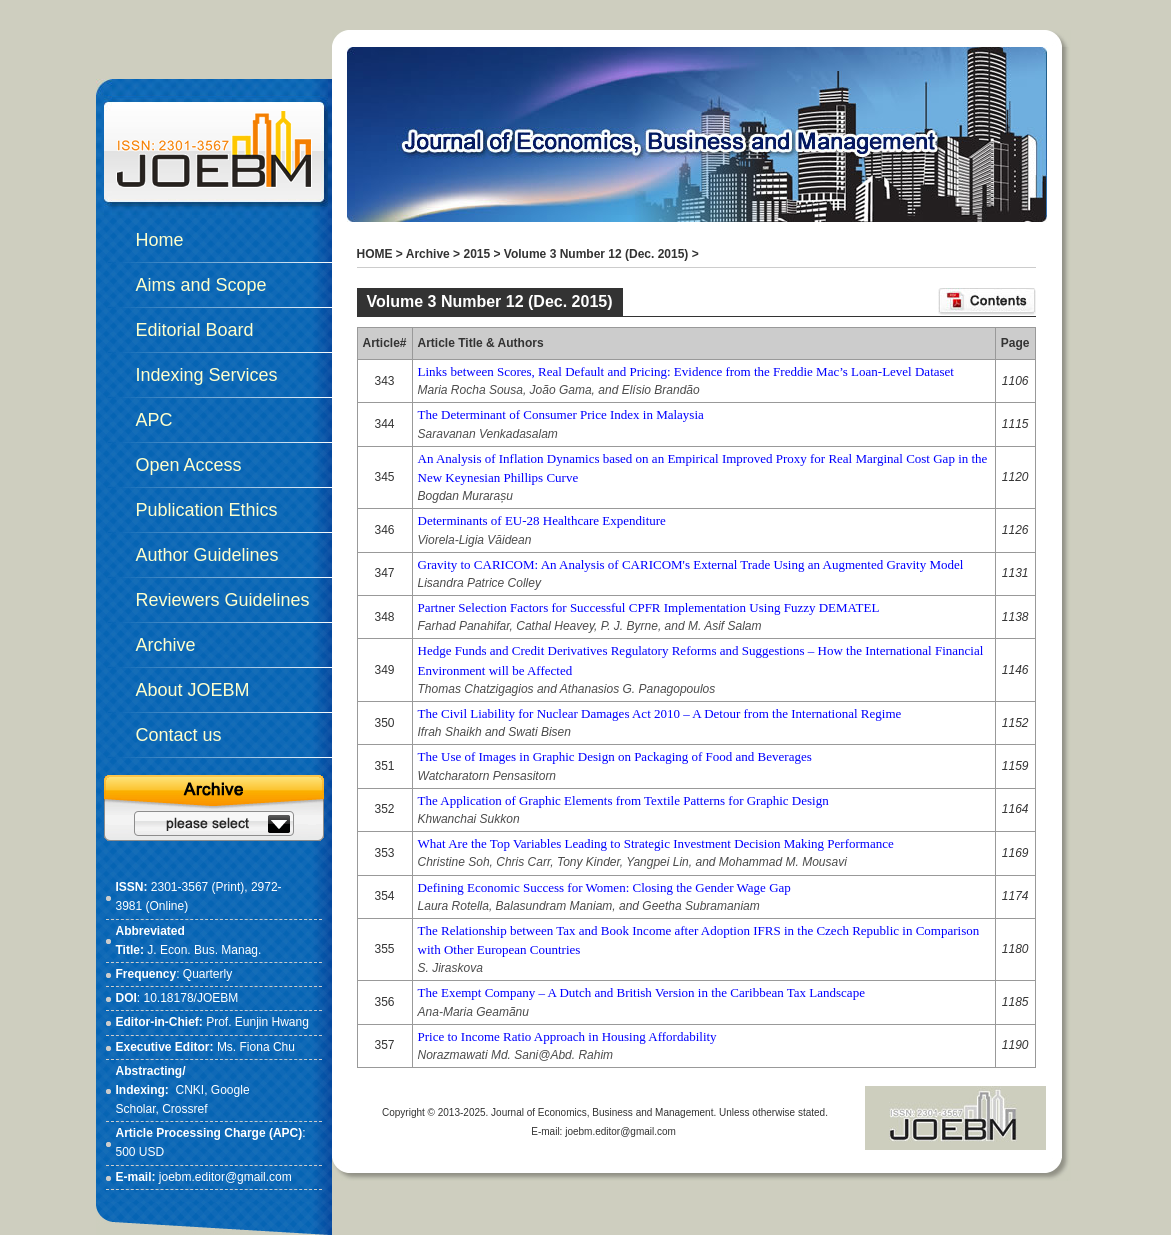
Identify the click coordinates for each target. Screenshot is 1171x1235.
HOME (375, 254)
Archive (428, 254)
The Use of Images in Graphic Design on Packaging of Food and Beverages (615, 756)
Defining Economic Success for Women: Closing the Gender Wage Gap (604, 887)
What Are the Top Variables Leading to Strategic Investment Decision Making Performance (656, 843)
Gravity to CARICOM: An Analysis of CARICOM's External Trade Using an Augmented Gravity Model (691, 564)
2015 (476, 254)
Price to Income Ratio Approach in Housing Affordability (567, 1036)
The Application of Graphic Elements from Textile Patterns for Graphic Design (623, 800)
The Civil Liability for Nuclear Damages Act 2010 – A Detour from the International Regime (660, 713)
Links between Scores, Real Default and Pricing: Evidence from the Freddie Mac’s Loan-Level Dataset (686, 371)
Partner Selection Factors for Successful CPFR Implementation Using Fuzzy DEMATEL (649, 607)
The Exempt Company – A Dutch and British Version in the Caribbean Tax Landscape (641, 992)
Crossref (184, 1109)
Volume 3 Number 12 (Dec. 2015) (596, 254)
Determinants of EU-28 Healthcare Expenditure (542, 520)
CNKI (190, 1090)
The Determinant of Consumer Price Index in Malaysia (561, 414)
